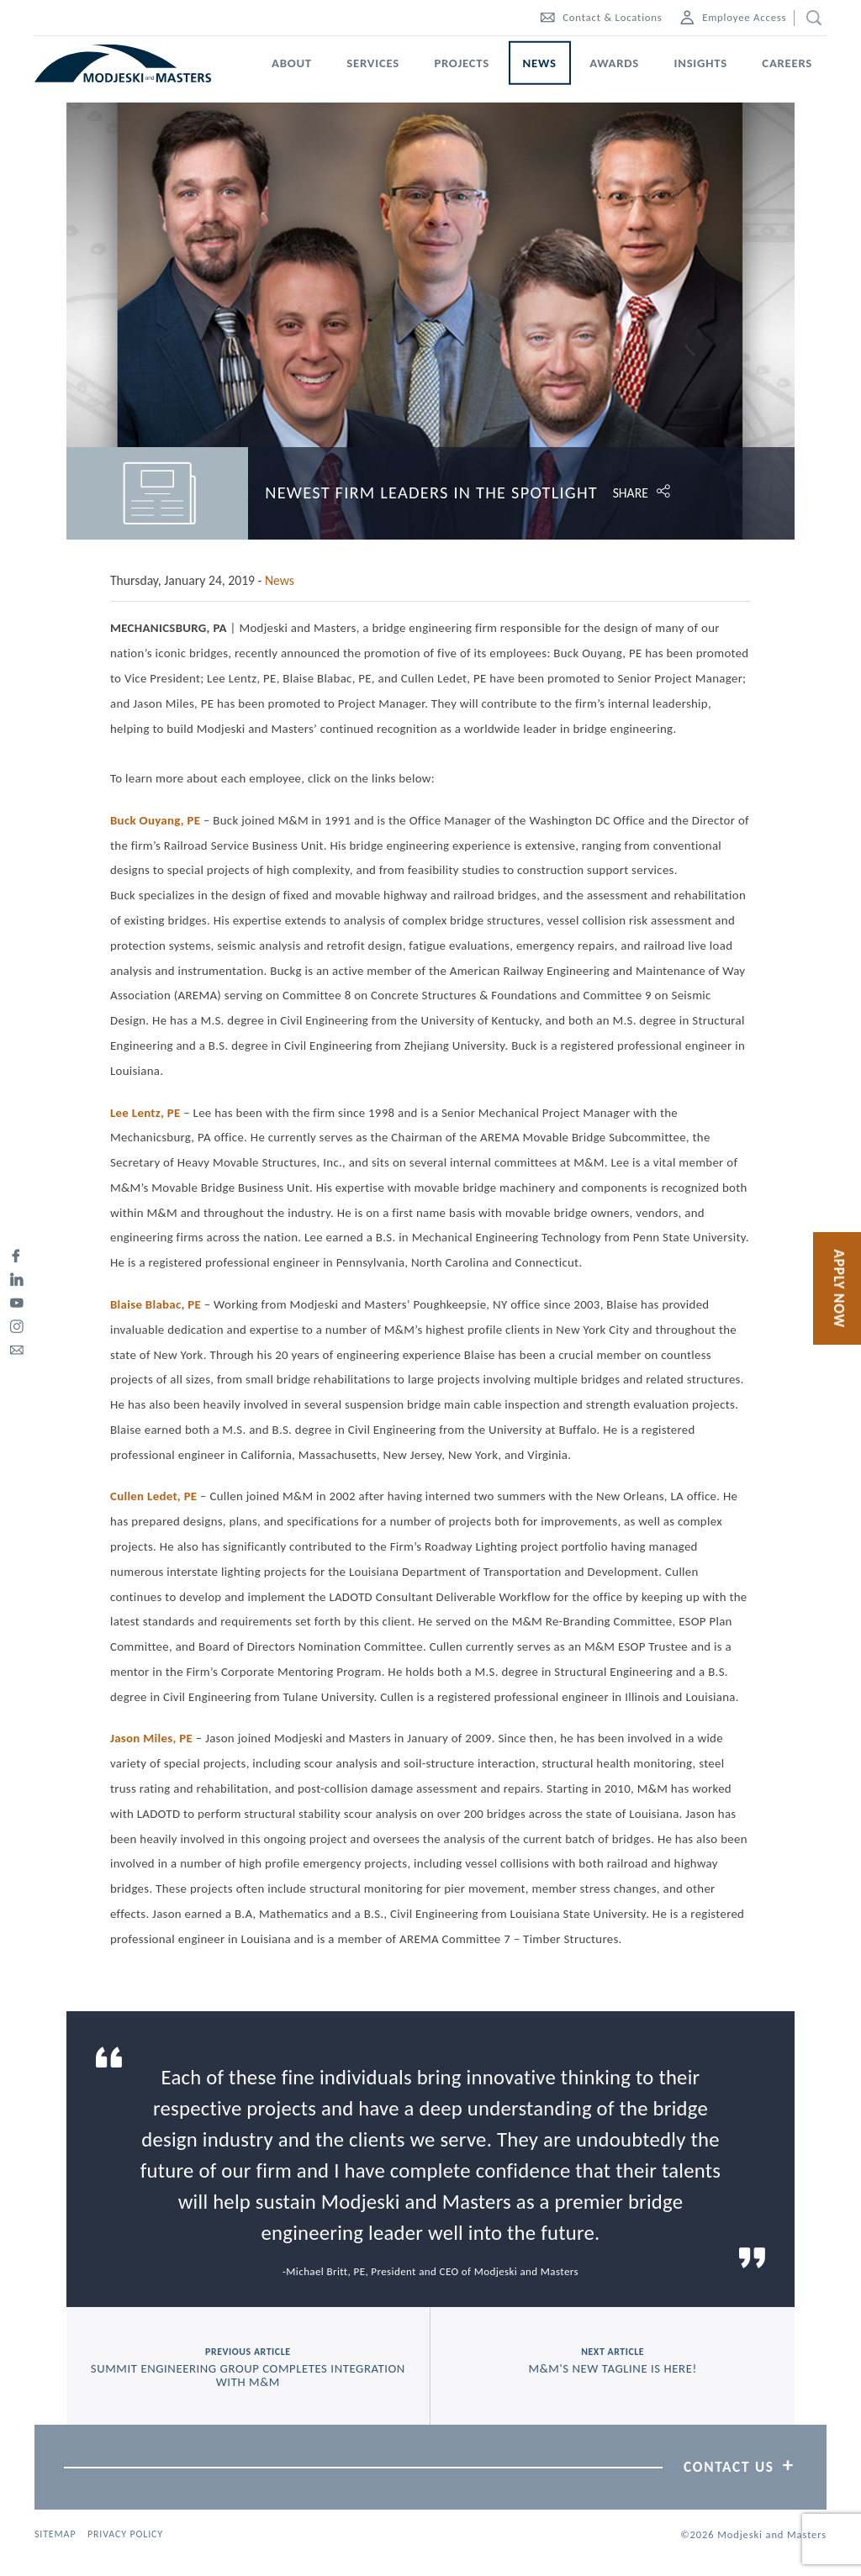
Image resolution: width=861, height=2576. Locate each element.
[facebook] (17, 1253)
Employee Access (733, 17)
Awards (614, 63)
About (292, 63)
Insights (700, 63)
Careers (787, 63)
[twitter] (17, 1229)
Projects (461, 63)
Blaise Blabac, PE (155, 1304)
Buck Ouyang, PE (155, 820)
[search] (810, 18)
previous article (248, 2368)
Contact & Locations (601, 17)
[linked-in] (17, 1276)
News (540, 63)
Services (372, 63)
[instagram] (17, 1323)
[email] (17, 1347)
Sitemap (55, 2534)
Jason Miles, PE (151, 1738)
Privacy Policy (125, 2534)
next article (612, 2361)
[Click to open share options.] (704, 493)
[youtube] (17, 1300)
